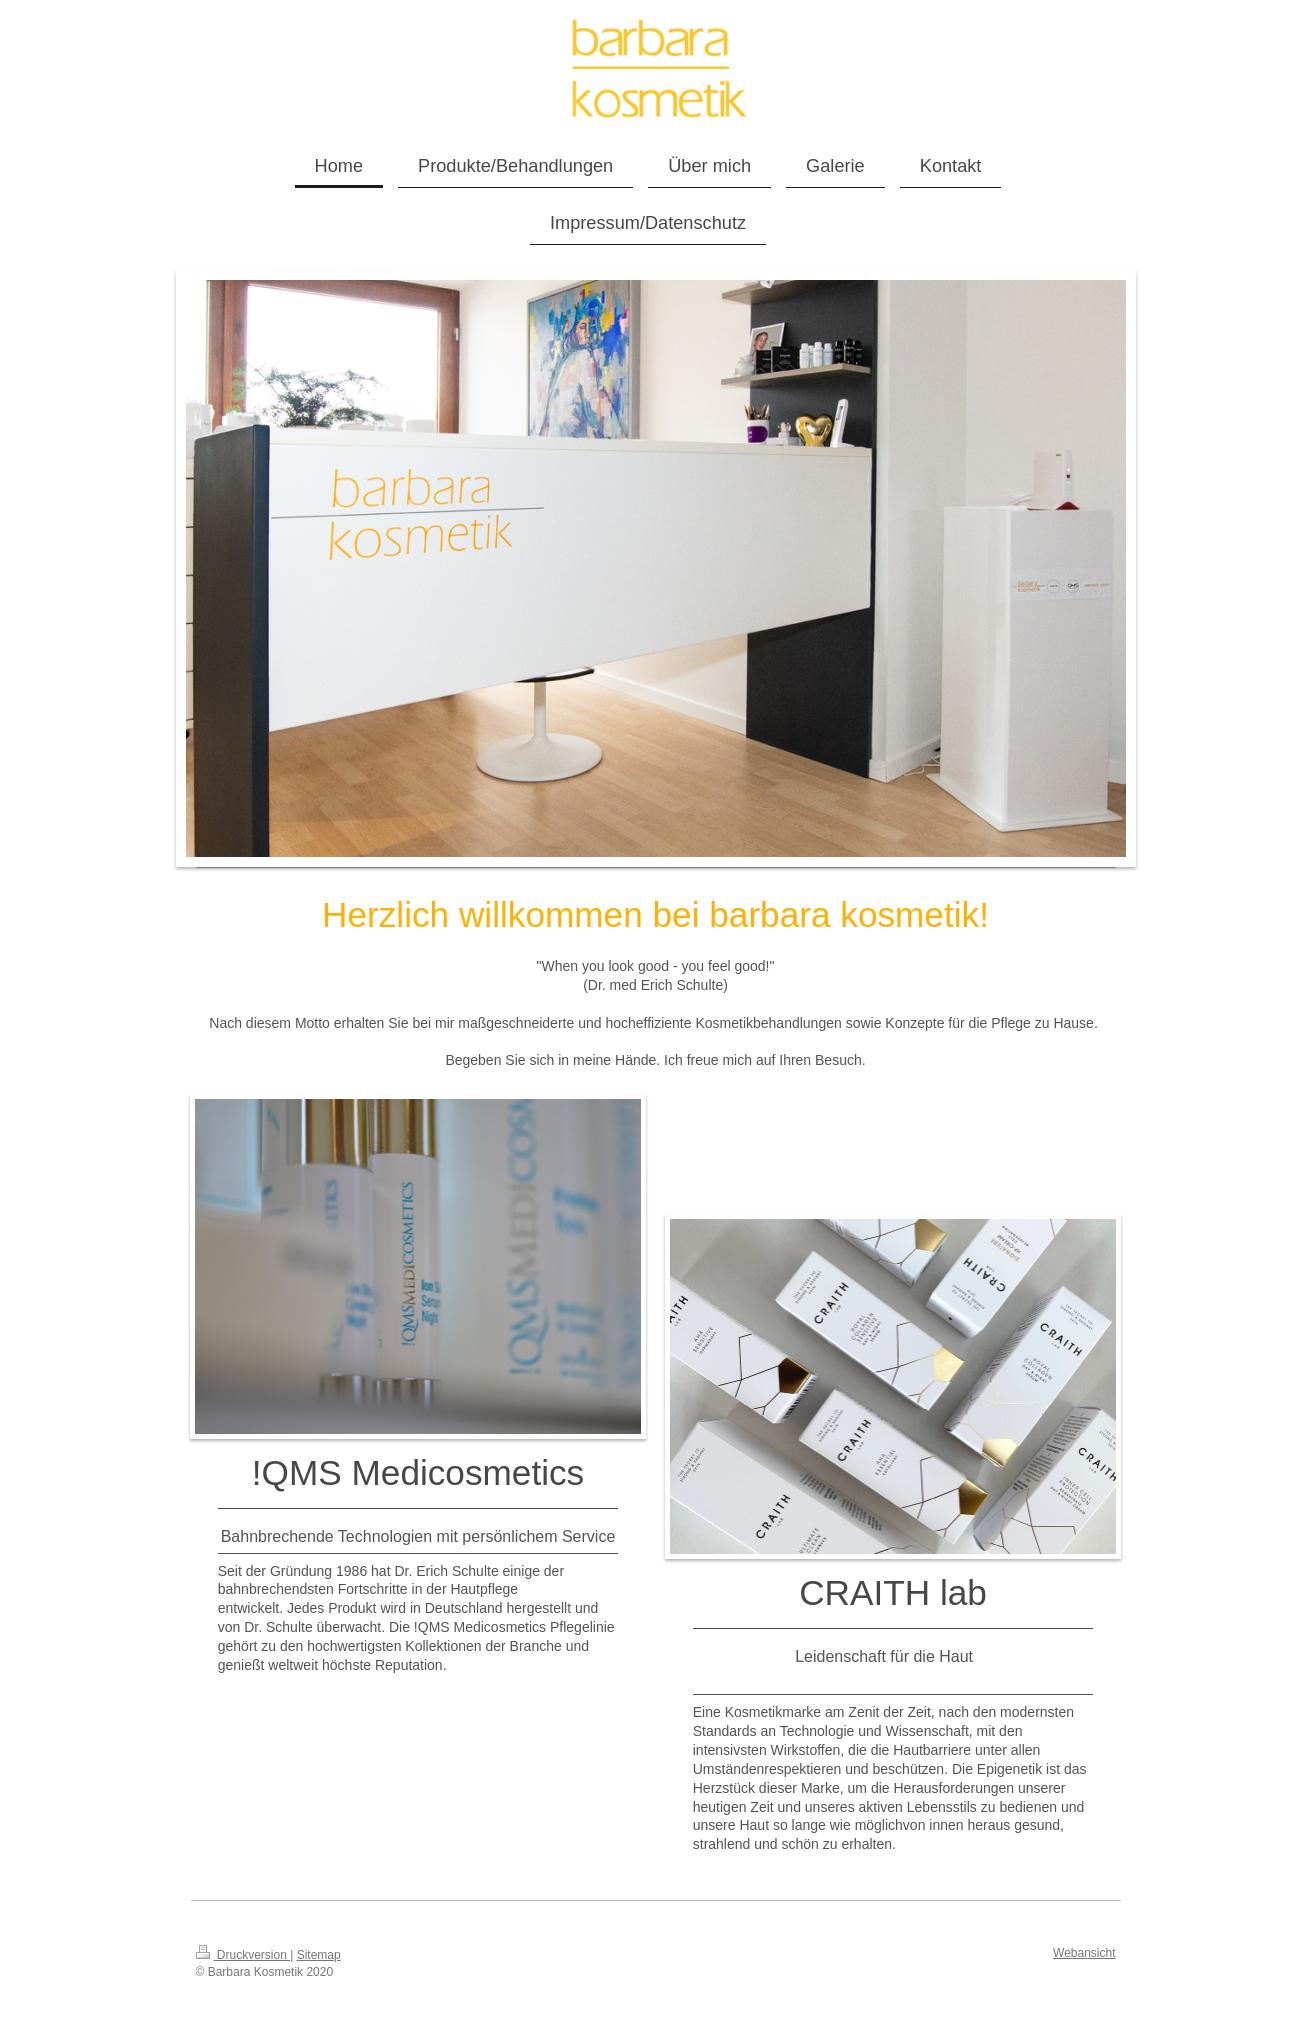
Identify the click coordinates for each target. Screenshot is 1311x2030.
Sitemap (319, 1955)
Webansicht (1084, 1953)
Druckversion (243, 1955)
